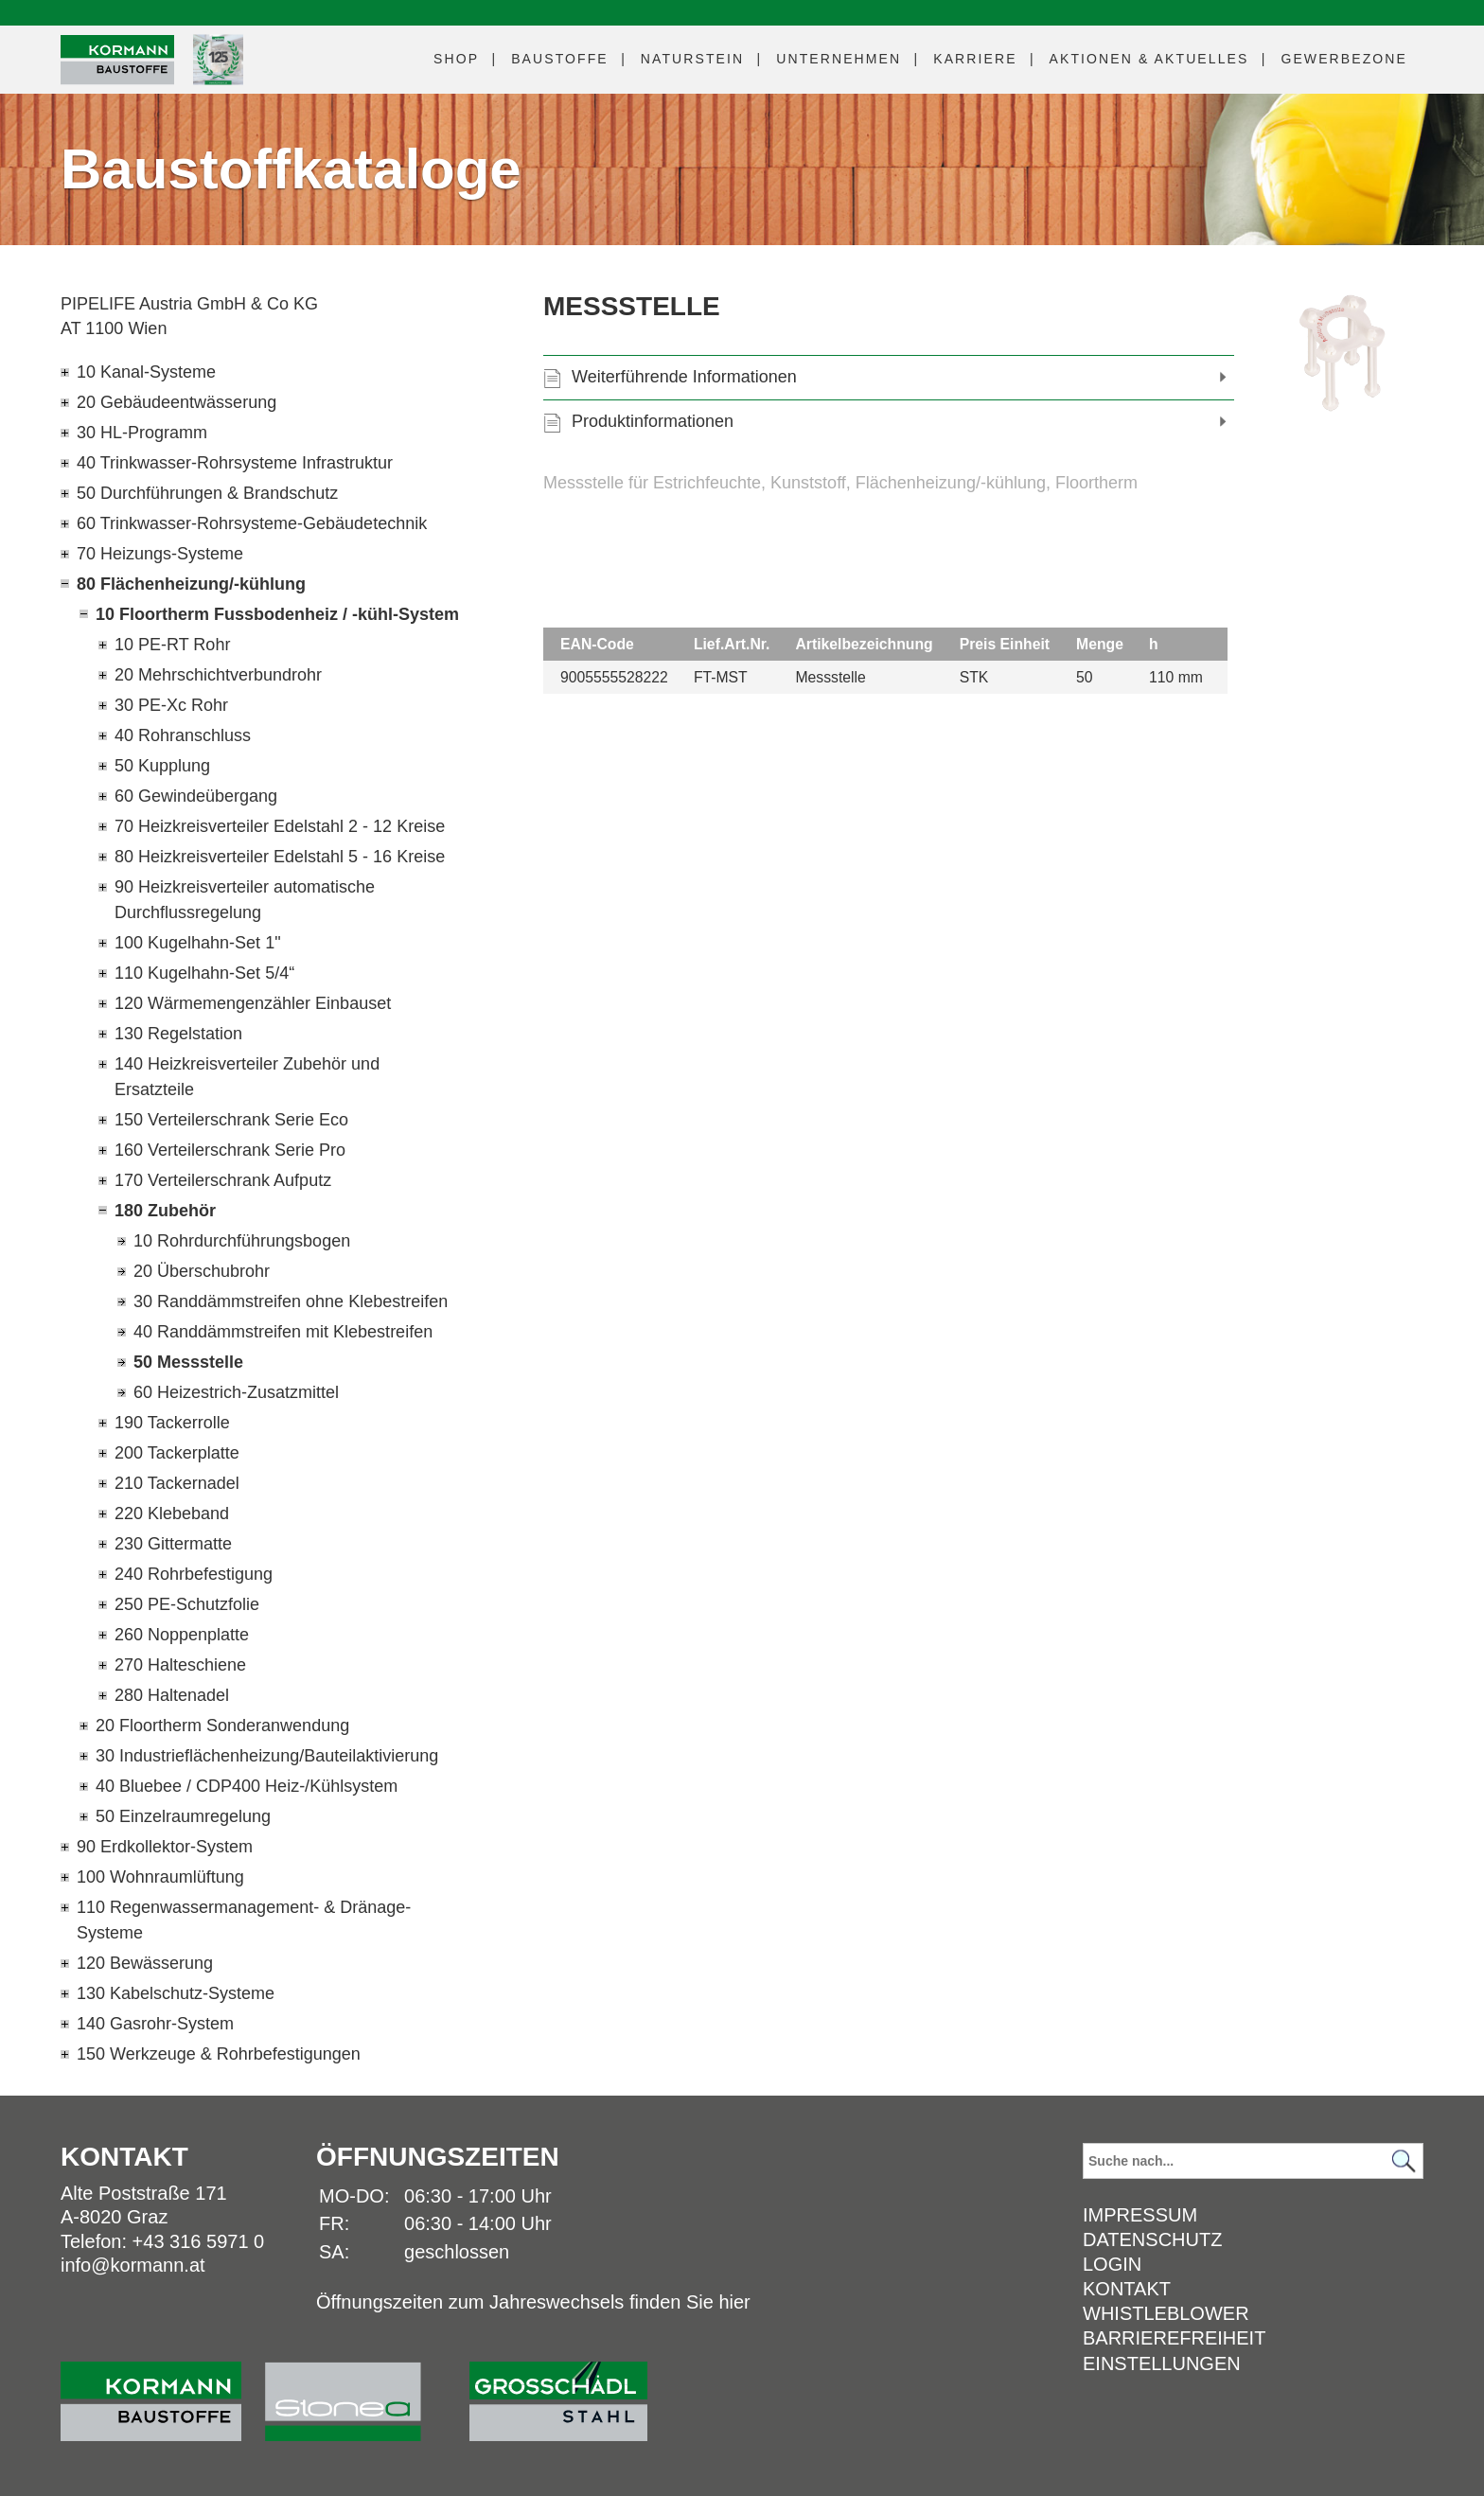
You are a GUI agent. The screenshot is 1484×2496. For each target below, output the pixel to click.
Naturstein (692, 58)
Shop (456, 58)
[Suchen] (1403, 2161)
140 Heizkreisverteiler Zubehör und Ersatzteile (247, 1076)
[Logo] (117, 60)
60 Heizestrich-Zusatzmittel (236, 1392)
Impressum (1140, 2214)
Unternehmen (838, 58)
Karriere (974, 58)
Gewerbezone (1344, 58)
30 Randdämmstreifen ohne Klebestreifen (290, 1301)
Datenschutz (1152, 2239)
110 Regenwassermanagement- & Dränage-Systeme (244, 1920)
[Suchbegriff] (1253, 2161)
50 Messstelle (188, 1362)
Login (1112, 2264)
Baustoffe (560, 58)
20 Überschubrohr (201, 1271)
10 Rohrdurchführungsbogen (241, 1240)
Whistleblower (1166, 2313)
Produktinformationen (652, 421)
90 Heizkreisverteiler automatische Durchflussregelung (245, 899)
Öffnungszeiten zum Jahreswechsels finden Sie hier (533, 2302)
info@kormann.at (133, 2265)
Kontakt (1127, 2288)
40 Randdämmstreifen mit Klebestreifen (283, 1331)
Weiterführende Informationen (684, 376)
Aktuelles (1149, 58)
